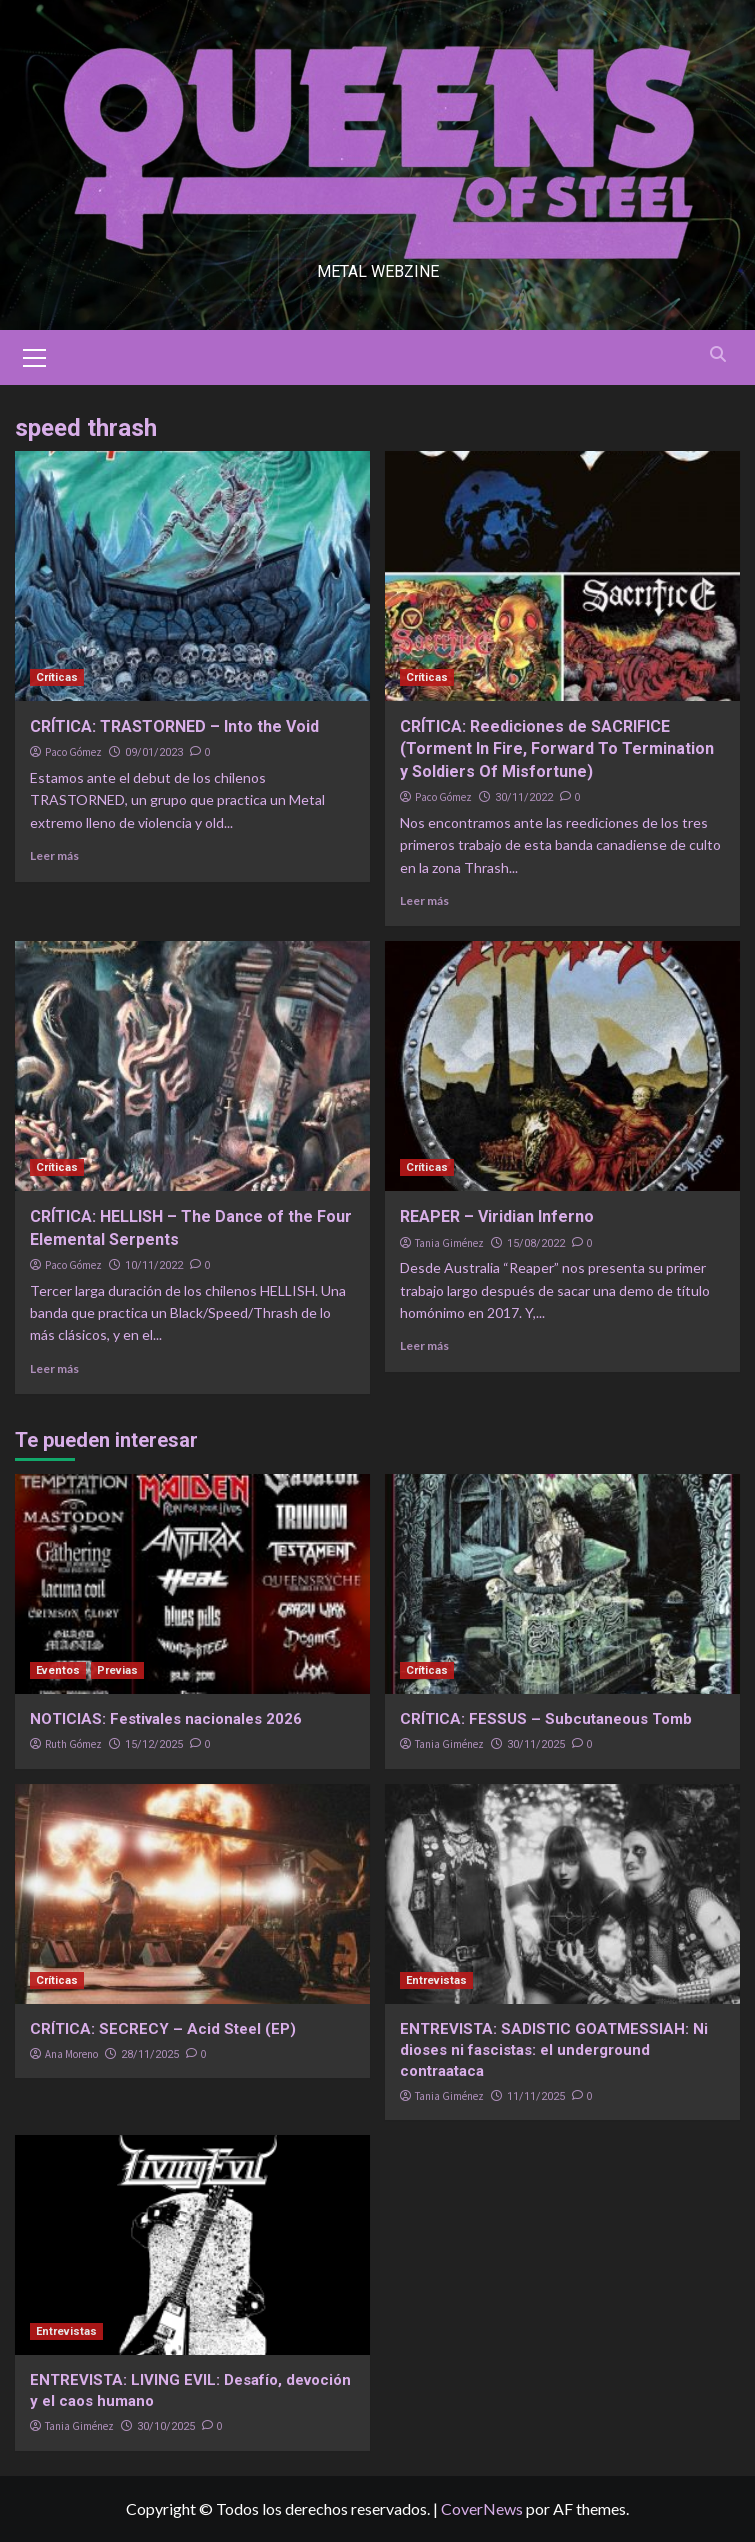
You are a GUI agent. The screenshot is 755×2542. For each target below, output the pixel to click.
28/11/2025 (150, 2054)
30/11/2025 (536, 1744)
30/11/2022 (524, 797)
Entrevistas (436, 1980)
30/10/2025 (166, 2426)
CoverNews (482, 2508)
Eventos (58, 1670)
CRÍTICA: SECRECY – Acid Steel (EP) (163, 2029)
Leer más (54, 855)
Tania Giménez (449, 1243)
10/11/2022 (154, 1265)
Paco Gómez (73, 752)
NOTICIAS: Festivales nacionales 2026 (166, 1719)
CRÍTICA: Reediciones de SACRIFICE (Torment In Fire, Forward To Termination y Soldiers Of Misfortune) (557, 749)
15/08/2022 (536, 1243)
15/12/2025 (154, 1744)
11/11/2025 (536, 2096)
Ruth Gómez (73, 1744)
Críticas (57, 677)
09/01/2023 (154, 752)
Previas (117, 1670)
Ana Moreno (71, 2054)
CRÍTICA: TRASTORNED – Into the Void (174, 726)
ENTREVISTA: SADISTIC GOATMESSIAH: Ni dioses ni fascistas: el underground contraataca (554, 2050)
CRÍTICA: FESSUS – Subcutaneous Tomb (546, 1719)
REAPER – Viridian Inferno (497, 1216)
